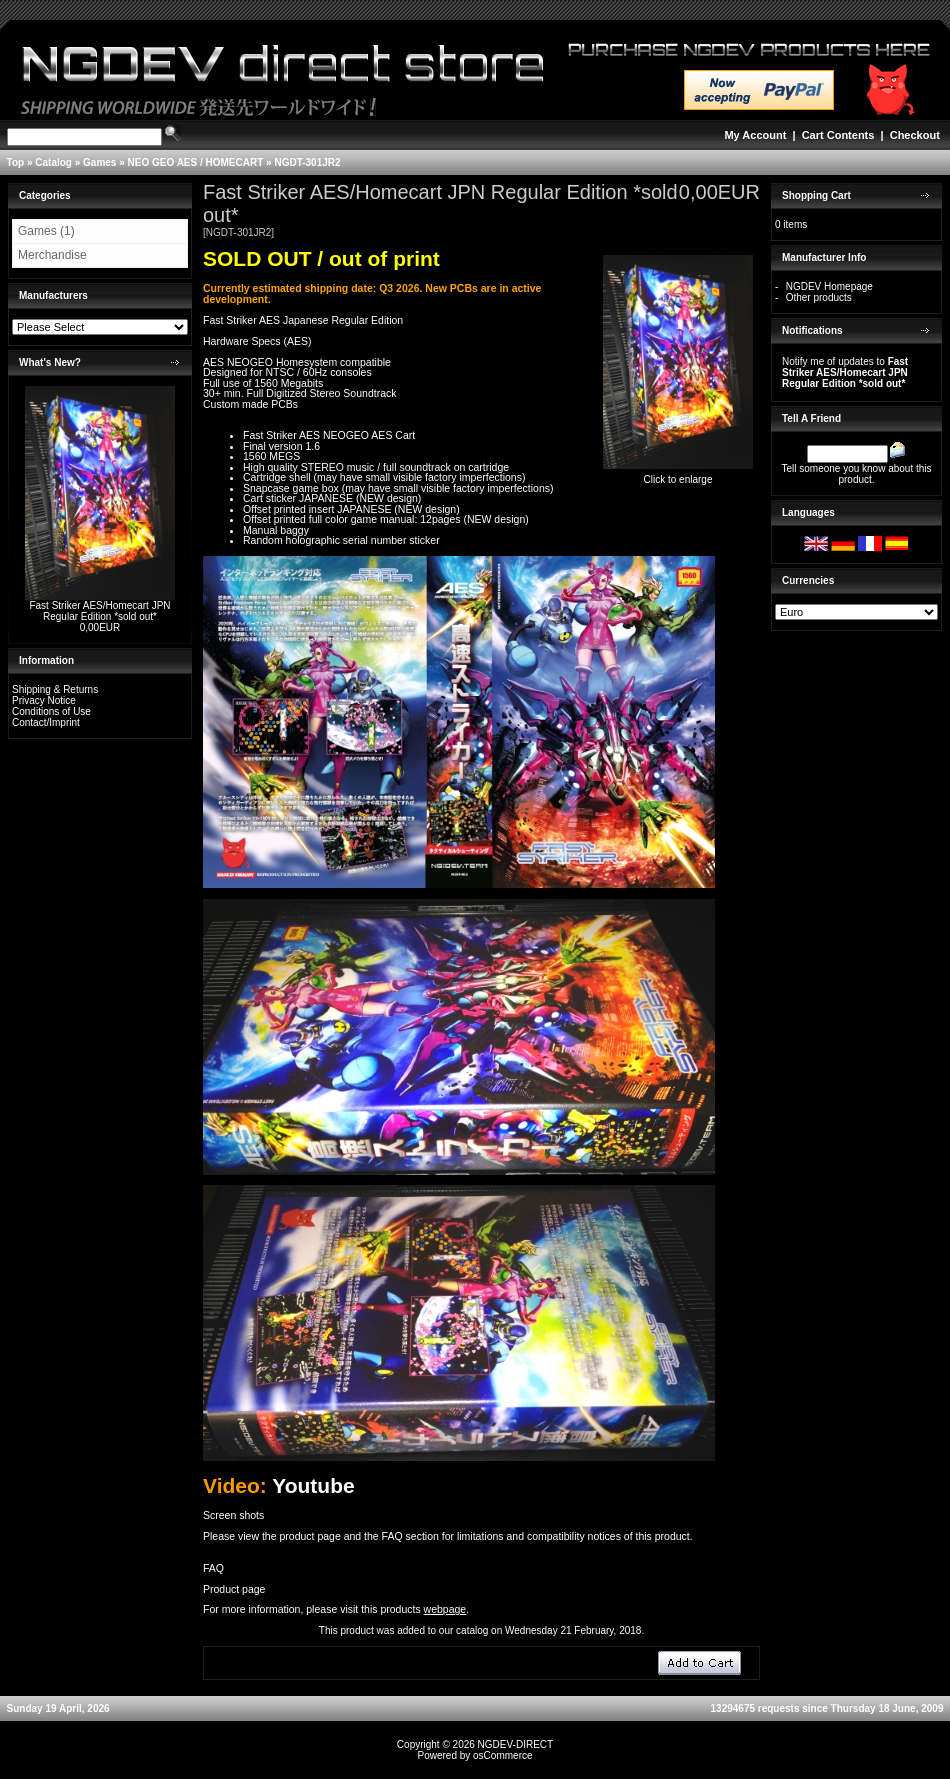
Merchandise (52, 255)
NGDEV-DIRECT (516, 1744)
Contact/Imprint (46, 722)
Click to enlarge (678, 475)
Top (16, 162)
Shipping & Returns (55, 689)
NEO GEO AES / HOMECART (196, 162)
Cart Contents (838, 135)
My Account (755, 135)
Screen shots (233, 1515)
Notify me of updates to (845, 372)
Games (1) (46, 231)
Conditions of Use (51, 711)
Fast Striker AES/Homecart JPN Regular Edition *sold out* (99, 611)
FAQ (213, 1568)
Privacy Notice (44, 700)
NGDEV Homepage (829, 286)
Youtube (313, 1485)
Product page (234, 1589)
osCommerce (502, 1755)
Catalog (53, 162)
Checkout (915, 135)
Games (99, 162)
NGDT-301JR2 (307, 162)
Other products (819, 297)
